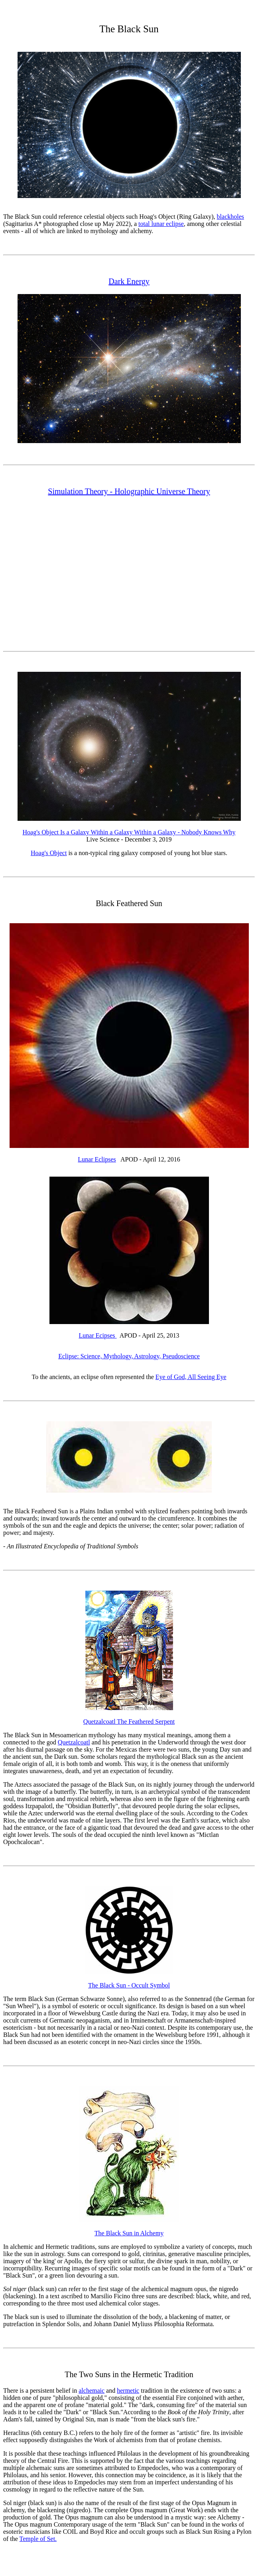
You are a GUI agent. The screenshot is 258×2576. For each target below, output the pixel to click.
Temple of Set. (38, 2538)
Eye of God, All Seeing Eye (191, 1376)
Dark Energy (128, 281)
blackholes (230, 216)
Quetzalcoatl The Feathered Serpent (129, 1721)
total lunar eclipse (161, 223)
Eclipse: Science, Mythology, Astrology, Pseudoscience (129, 1356)
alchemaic (91, 2390)
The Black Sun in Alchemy (129, 2233)
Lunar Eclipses (97, 1159)
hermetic (128, 2390)
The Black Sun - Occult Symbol (129, 1985)
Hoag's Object (49, 853)
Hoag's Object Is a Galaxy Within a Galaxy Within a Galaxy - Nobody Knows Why (129, 832)
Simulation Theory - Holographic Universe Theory (129, 491)
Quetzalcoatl (74, 1742)
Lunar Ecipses (98, 1335)
